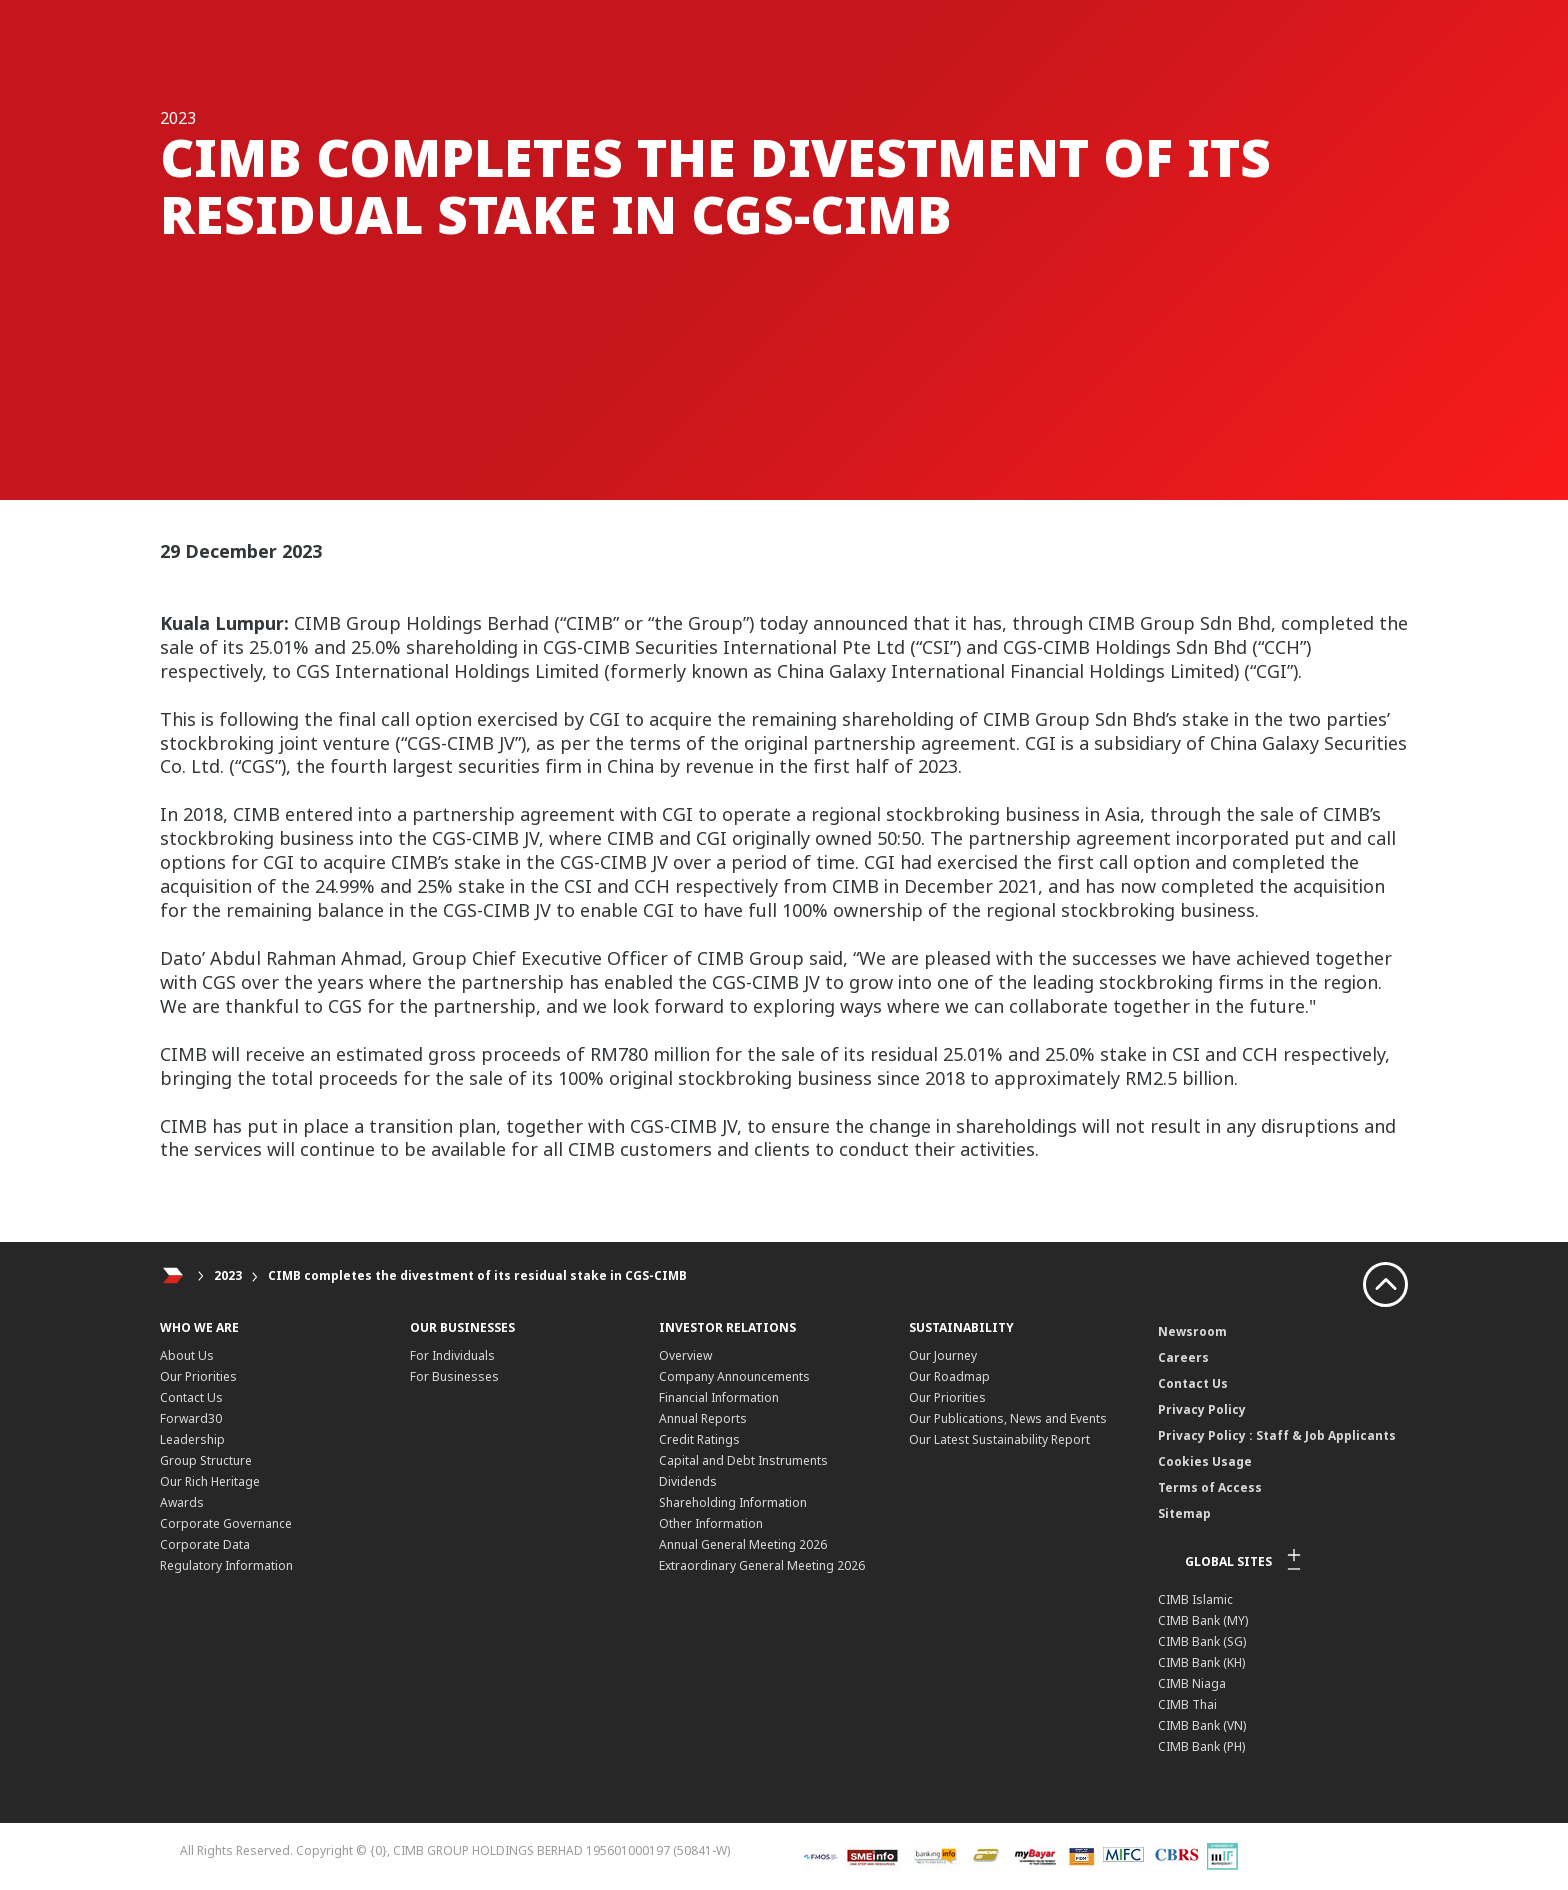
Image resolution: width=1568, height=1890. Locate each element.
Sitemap (1184, 1513)
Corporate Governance (226, 1523)
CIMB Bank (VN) (1202, 1725)
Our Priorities (198, 1376)
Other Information (711, 1523)
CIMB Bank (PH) (1201, 1746)
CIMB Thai (1187, 1704)
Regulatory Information (226, 1565)
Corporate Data (205, 1544)
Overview (685, 1355)
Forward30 (191, 1418)
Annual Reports (703, 1418)
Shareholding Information (733, 1502)
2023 (228, 1275)
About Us (187, 1355)
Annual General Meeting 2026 (743, 1544)
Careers (1183, 1357)
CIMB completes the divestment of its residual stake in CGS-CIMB (477, 1275)
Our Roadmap (949, 1376)
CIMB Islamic (1195, 1599)
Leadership (192, 1439)
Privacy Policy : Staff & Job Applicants (1277, 1435)
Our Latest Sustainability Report (999, 1439)
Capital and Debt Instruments (743, 1460)
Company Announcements (734, 1376)
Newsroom (1192, 1331)
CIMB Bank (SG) (1202, 1641)
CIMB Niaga (1192, 1683)
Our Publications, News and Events (1008, 1418)
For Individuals (452, 1355)
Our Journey (943, 1355)
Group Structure (206, 1460)
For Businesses (454, 1376)
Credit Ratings (699, 1439)
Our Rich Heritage (210, 1481)
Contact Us (191, 1397)
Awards (182, 1502)
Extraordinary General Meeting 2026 (762, 1565)
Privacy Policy (1202, 1409)
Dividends (688, 1481)
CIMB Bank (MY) (1203, 1620)
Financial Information (719, 1397)
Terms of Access (1210, 1487)
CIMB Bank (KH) (1201, 1662)
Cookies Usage (1205, 1461)
